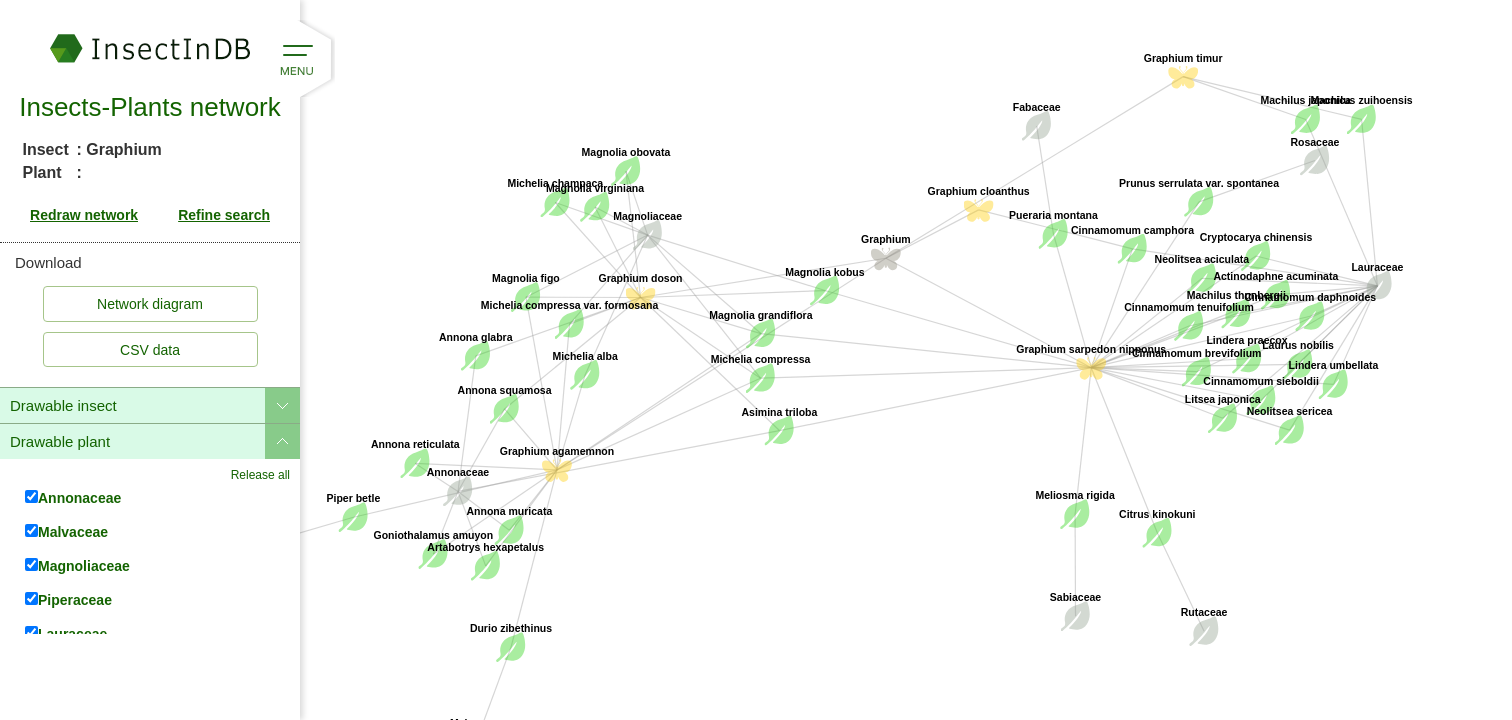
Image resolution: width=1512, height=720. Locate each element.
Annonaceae (73, 497)
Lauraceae (66, 633)
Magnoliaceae (77, 565)
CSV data (150, 350)
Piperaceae (68, 599)
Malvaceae (66, 531)
